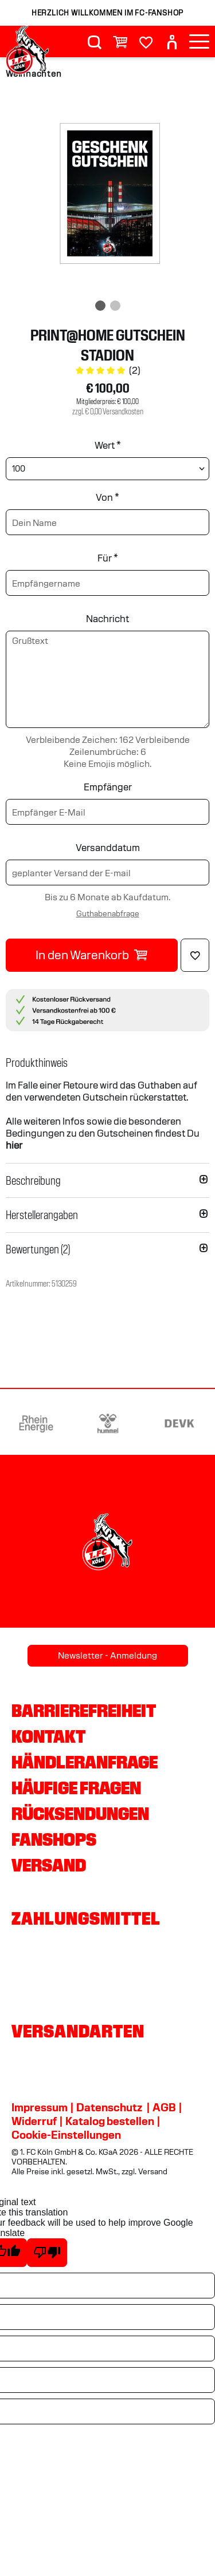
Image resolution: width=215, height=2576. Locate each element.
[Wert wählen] (107, 468)
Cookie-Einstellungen (66, 2135)
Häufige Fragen (76, 1787)
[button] (107, 1062)
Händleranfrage (84, 1762)
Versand (48, 1865)
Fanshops (53, 1839)
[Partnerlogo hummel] (108, 1423)
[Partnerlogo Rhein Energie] (36, 1423)
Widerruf (34, 2121)
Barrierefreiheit (83, 1710)
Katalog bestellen (109, 2121)
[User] (172, 42)
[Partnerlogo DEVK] (179, 1423)
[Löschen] (195, 955)
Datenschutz (109, 2107)
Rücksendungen (80, 1813)
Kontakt (48, 1736)
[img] (107, 196)
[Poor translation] (47, 2252)
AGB (164, 2107)
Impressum (39, 2107)
